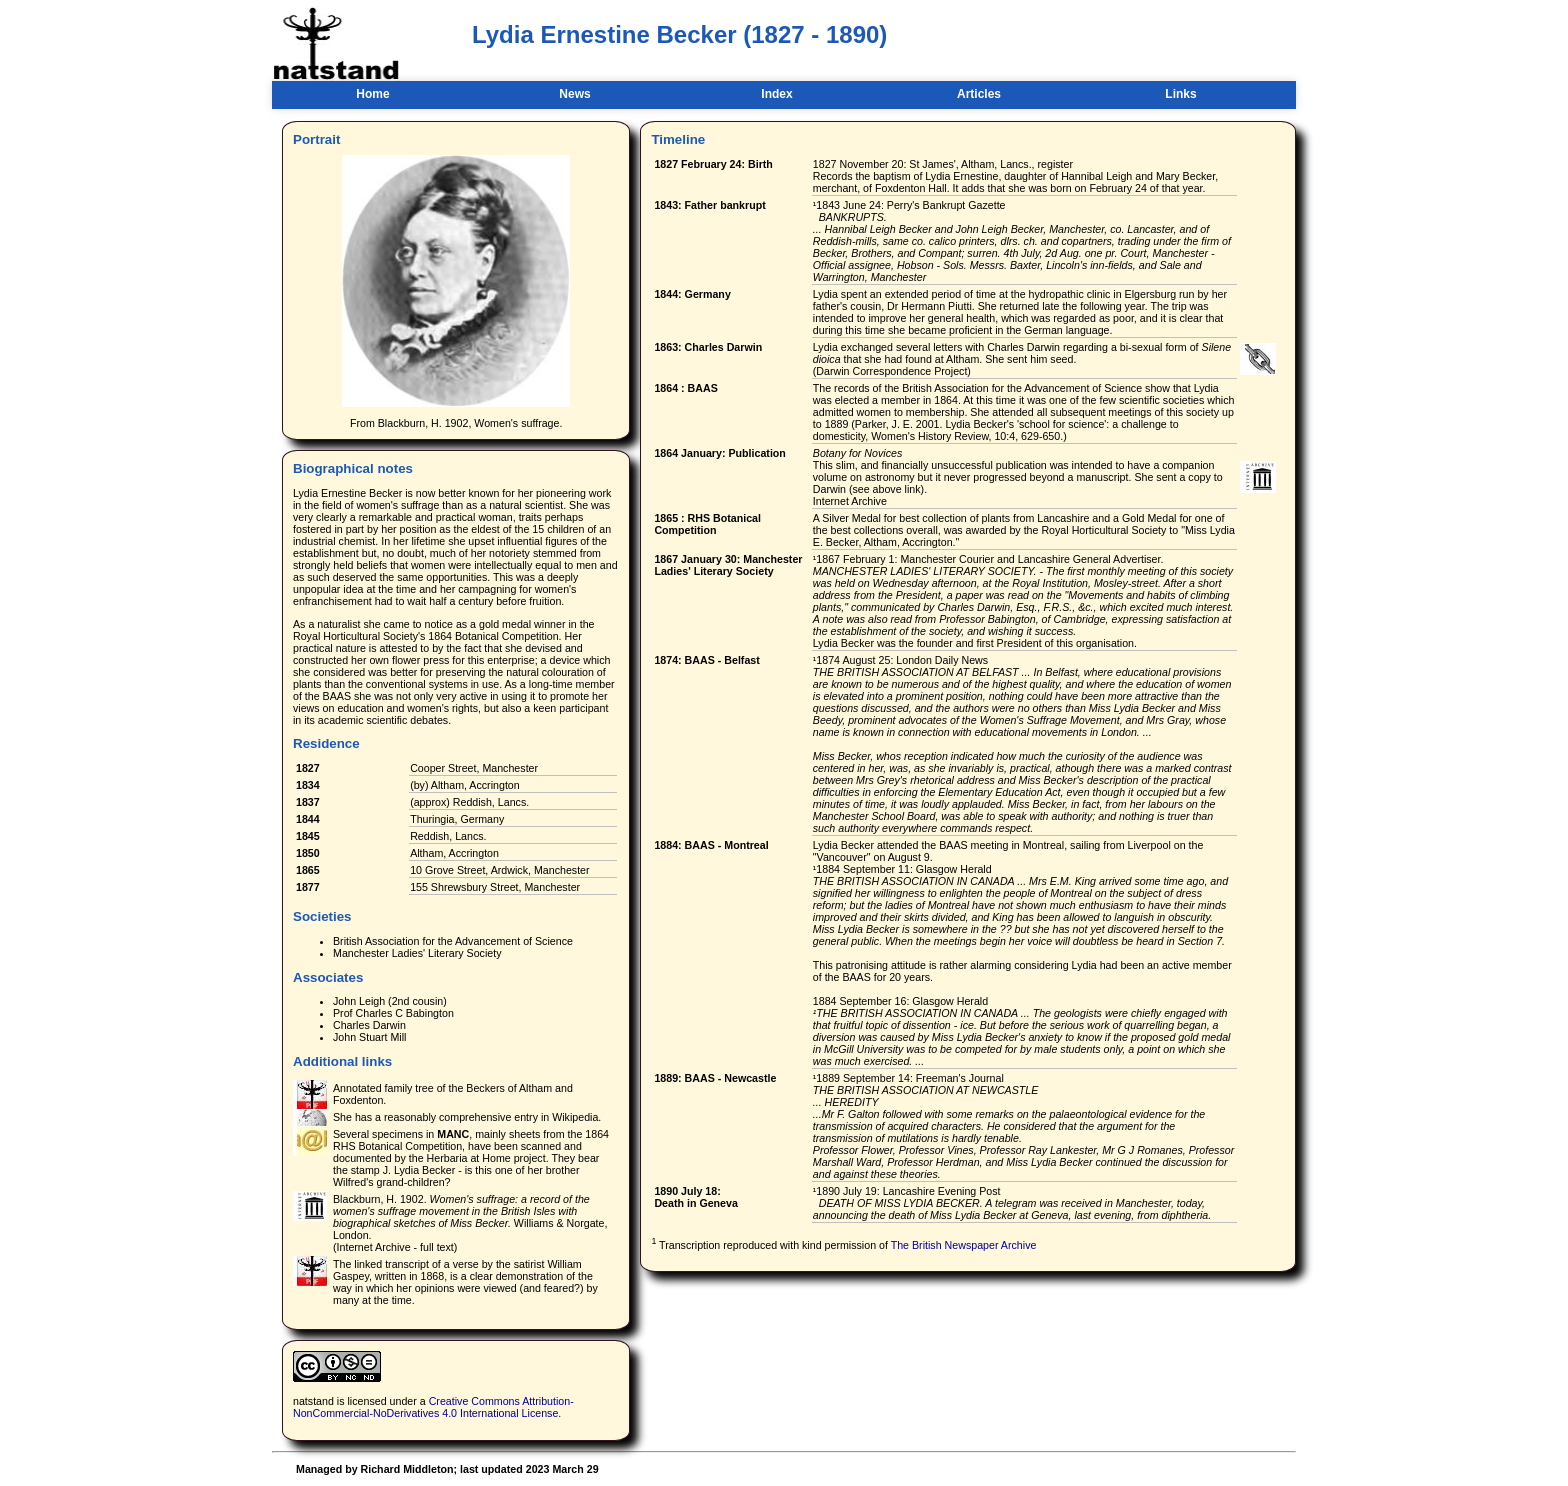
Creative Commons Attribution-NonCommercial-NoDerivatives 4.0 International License (433, 1407)
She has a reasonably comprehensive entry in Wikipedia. (467, 1117)
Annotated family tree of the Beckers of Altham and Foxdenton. (453, 1094)
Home (372, 94)
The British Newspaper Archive (964, 1244)
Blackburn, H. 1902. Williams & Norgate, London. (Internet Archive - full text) (470, 1223)
